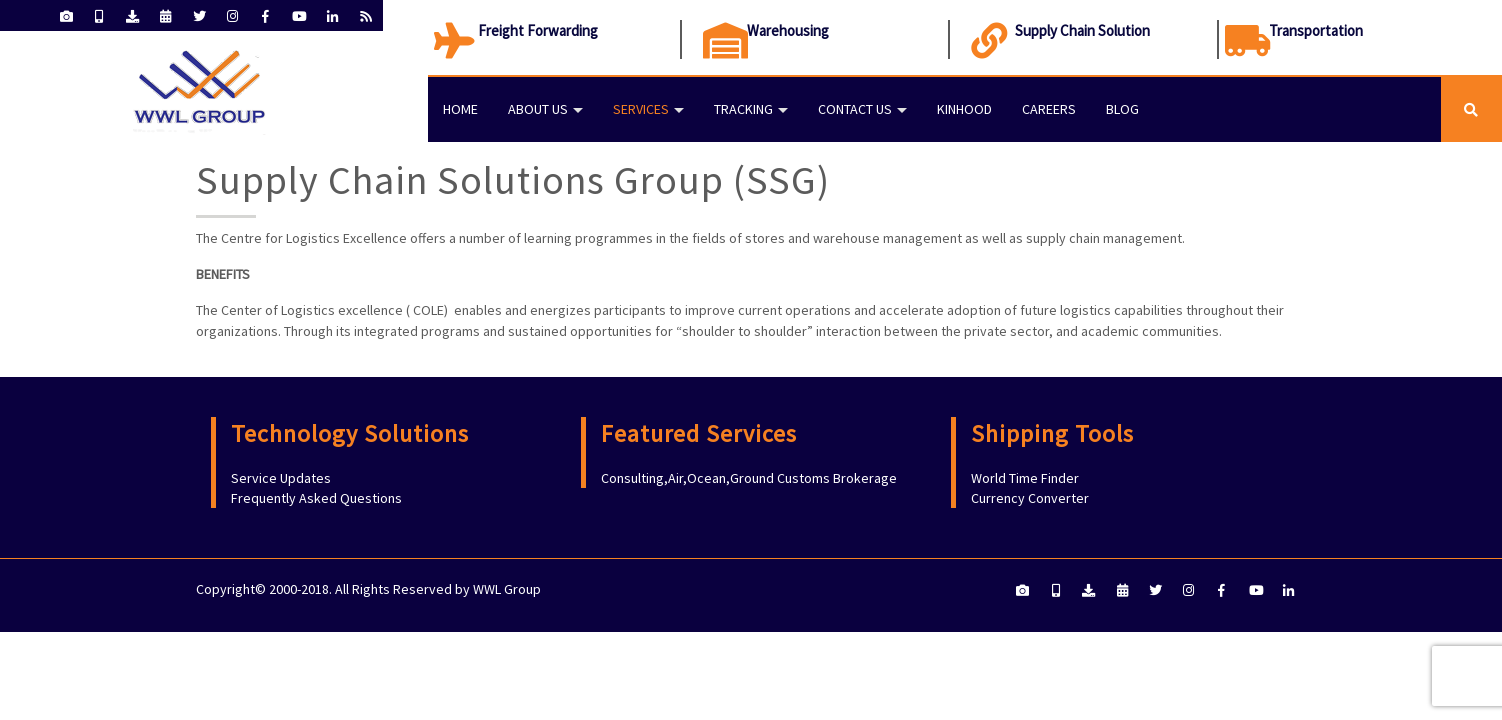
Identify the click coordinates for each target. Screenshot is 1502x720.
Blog (1122, 109)
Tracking (743, 109)
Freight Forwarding (538, 30)
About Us (538, 109)
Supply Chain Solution (1082, 30)
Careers (1049, 109)
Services (641, 109)
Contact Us (855, 109)
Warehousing (788, 30)
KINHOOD (964, 109)
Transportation (1316, 30)
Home (460, 109)
